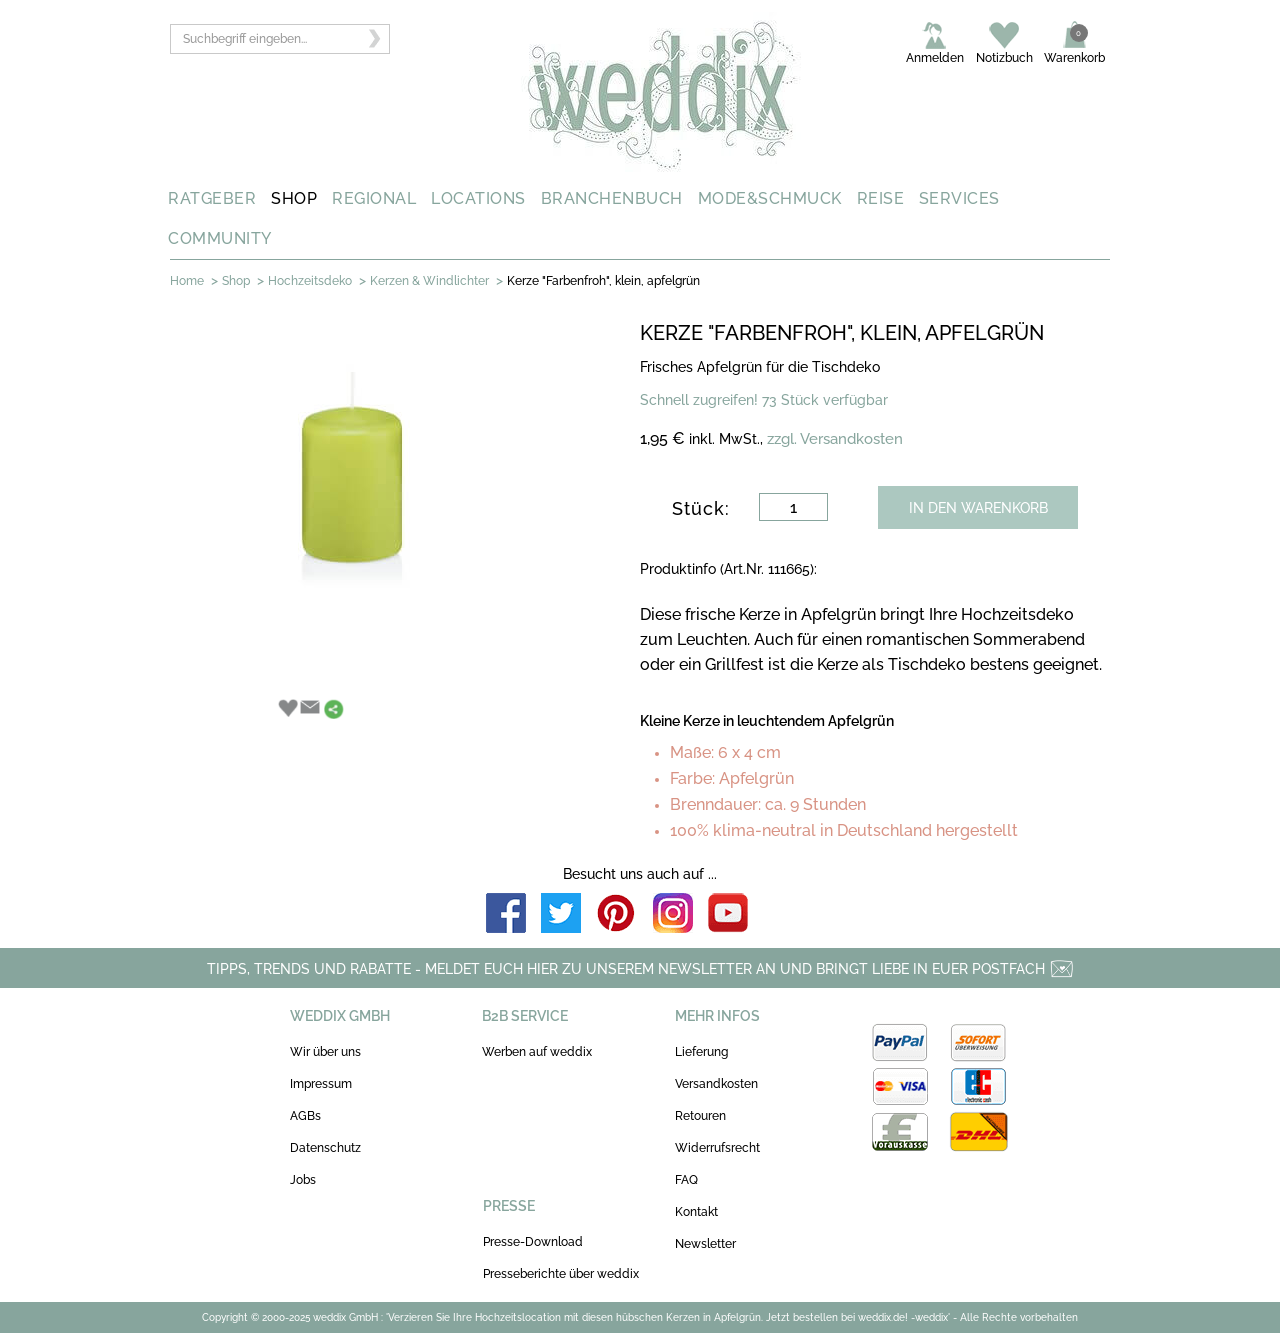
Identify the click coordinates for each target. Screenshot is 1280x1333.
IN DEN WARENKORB (978, 508)
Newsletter (705, 1244)
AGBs (305, 1116)
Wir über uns (325, 1052)
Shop (236, 281)
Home (187, 281)
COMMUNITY (220, 238)
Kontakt (696, 1212)
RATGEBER (212, 198)
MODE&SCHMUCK (770, 198)
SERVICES (959, 198)
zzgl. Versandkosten (835, 439)
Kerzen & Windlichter (429, 281)
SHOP (294, 198)
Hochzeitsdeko (310, 281)
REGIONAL (374, 198)
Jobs (303, 1180)
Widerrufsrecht (717, 1148)
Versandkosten (716, 1084)
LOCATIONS (478, 198)
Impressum (321, 1084)
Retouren (700, 1116)
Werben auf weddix (537, 1052)
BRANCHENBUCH (612, 198)
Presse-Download (533, 1242)
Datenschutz (325, 1148)
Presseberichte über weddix (561, 1274)
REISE (881, 198)
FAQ (686, 1180)
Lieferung (701, 1052)
